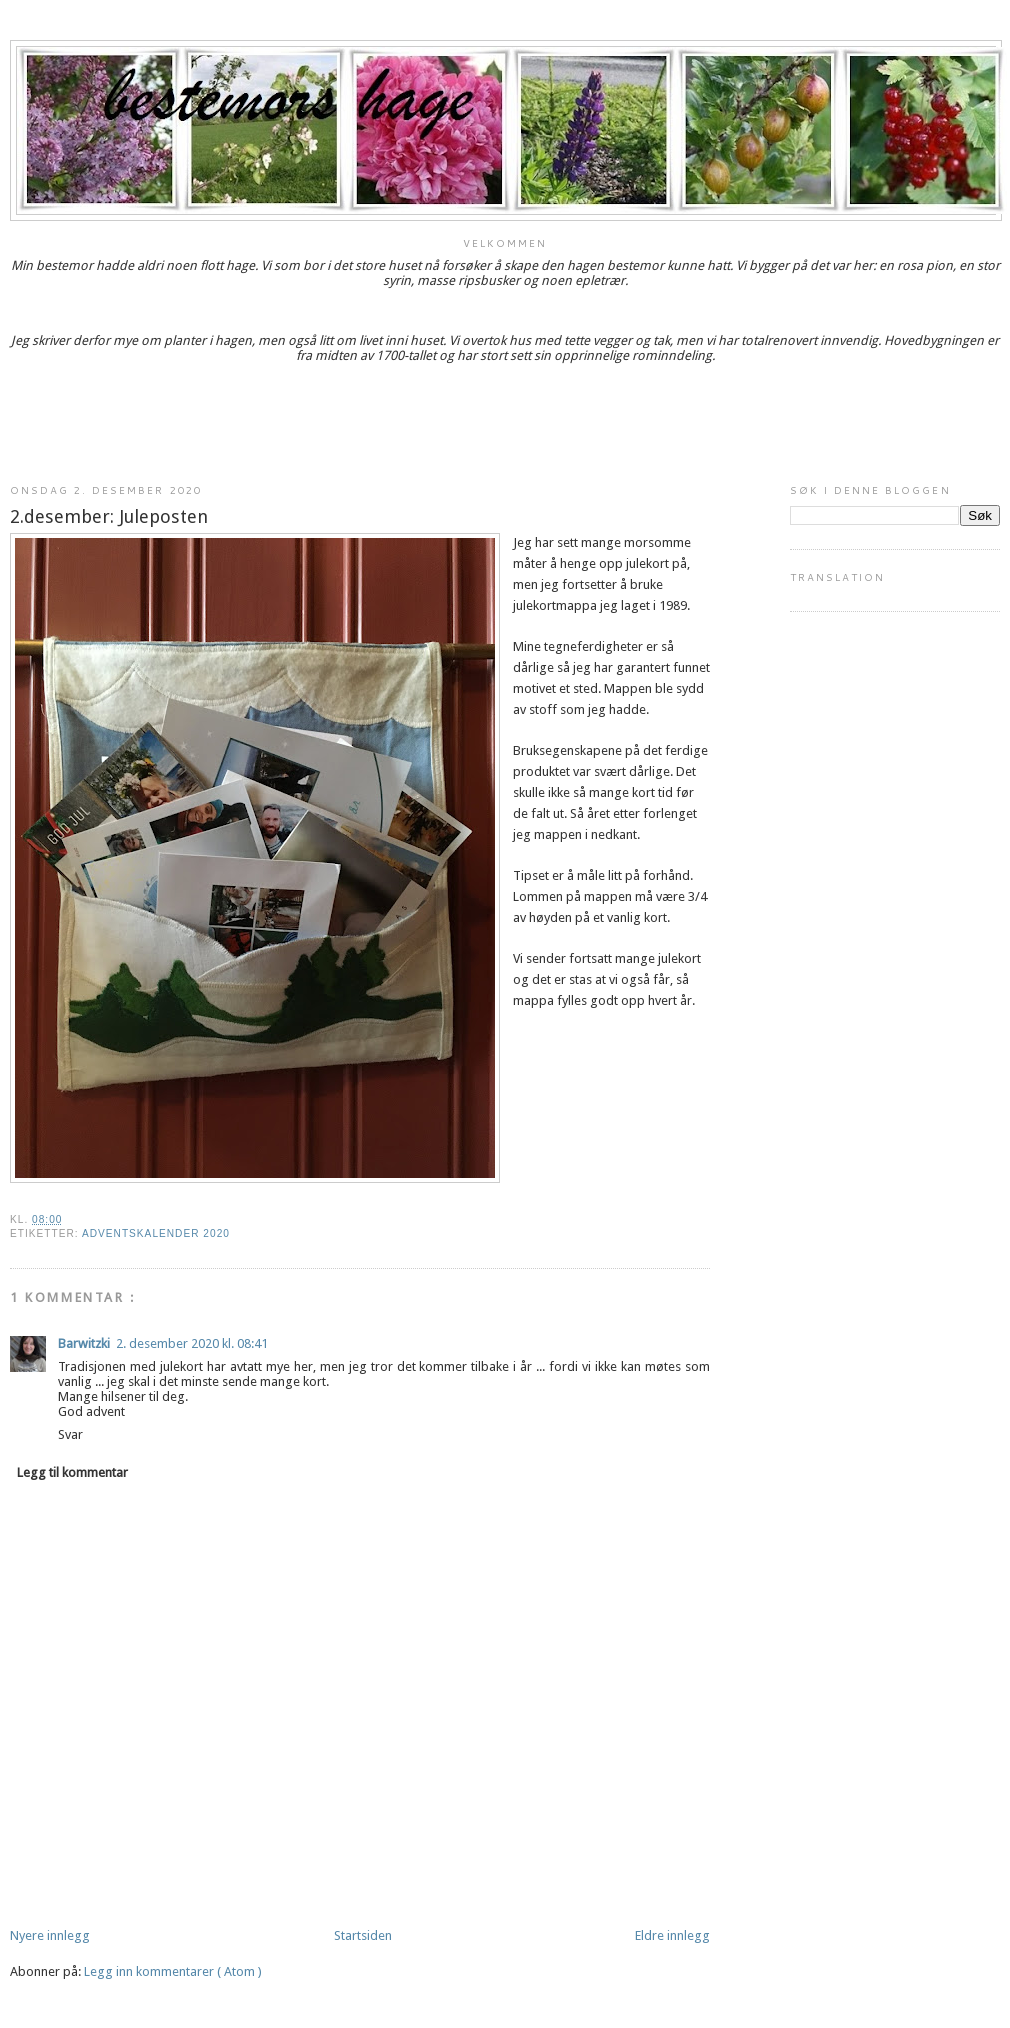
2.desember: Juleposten (109, 516)
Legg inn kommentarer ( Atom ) (173, 1971)
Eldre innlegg (672, 1935)
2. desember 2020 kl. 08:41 (192, 1343)
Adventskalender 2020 (156, 1233)
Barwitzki (84, 1343)
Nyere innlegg (50, 1935)
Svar (70, 1434)
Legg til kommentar (72, 1472)
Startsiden (363, 1935)
